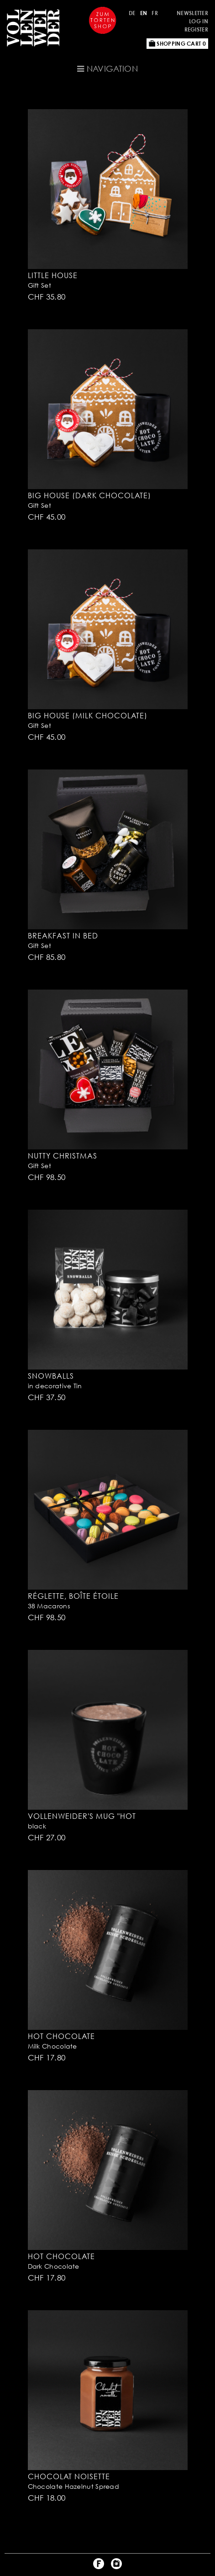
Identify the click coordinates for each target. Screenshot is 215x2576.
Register (196, 29)
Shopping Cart (177, 43)
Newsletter (192, 13)
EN (143, 13)
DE (132, 13)
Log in (198, 21)
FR (155, 13)
